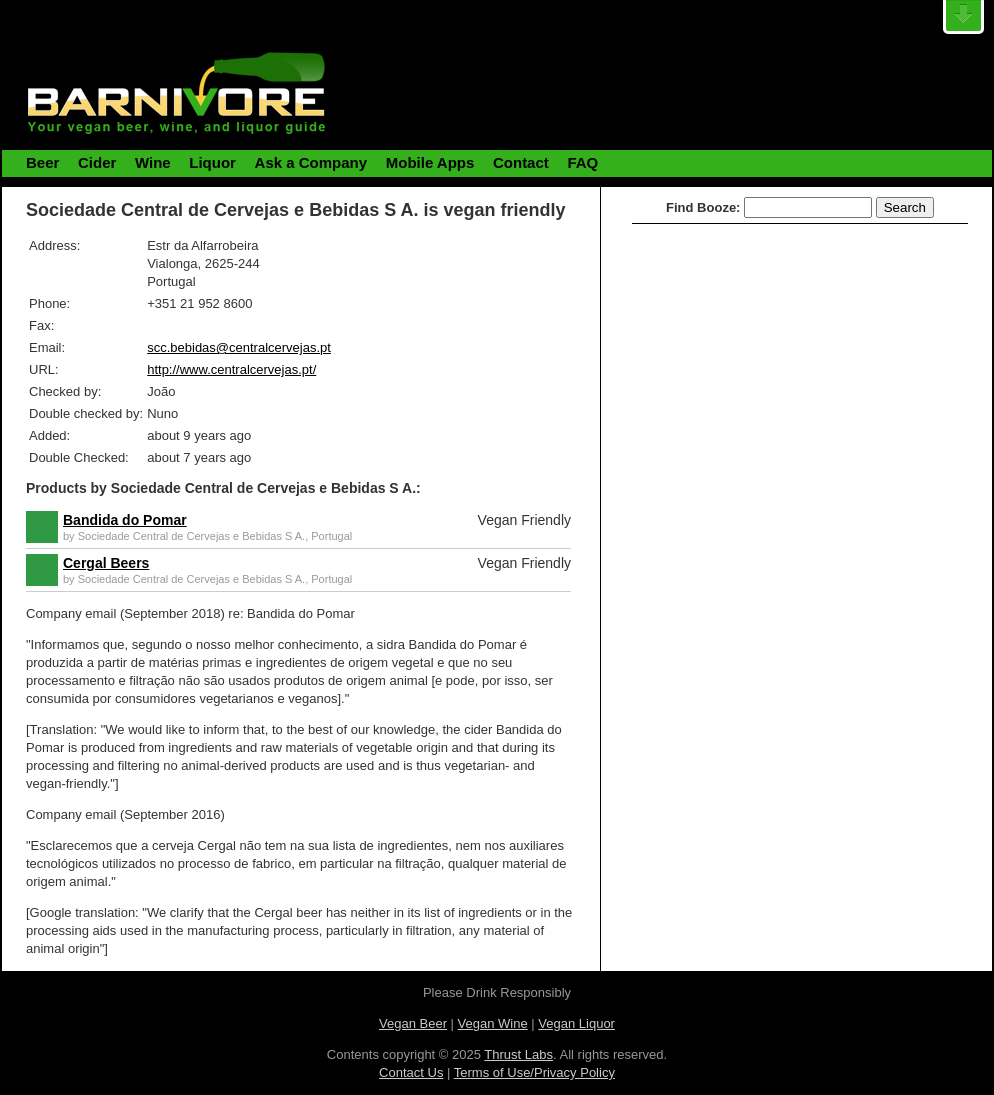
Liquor (212, 162)
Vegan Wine (493, 1023)
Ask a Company (311, 162)
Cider (97, 162)
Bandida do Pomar (125, 520)
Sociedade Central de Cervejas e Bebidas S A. (191, 536)
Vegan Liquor (576, 1023)
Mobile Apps (430, 162)
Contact (521, 162)
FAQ (582, 162)
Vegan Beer (413, 1023)
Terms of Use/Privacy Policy (534, 1072)
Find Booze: (703, 207)
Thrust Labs (518, 1054)
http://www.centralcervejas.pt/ (231, 369)
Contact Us (411, 1072)
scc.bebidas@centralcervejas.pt (239, 347)
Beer (42, 162)
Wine (153, 162)
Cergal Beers (106, 563)
